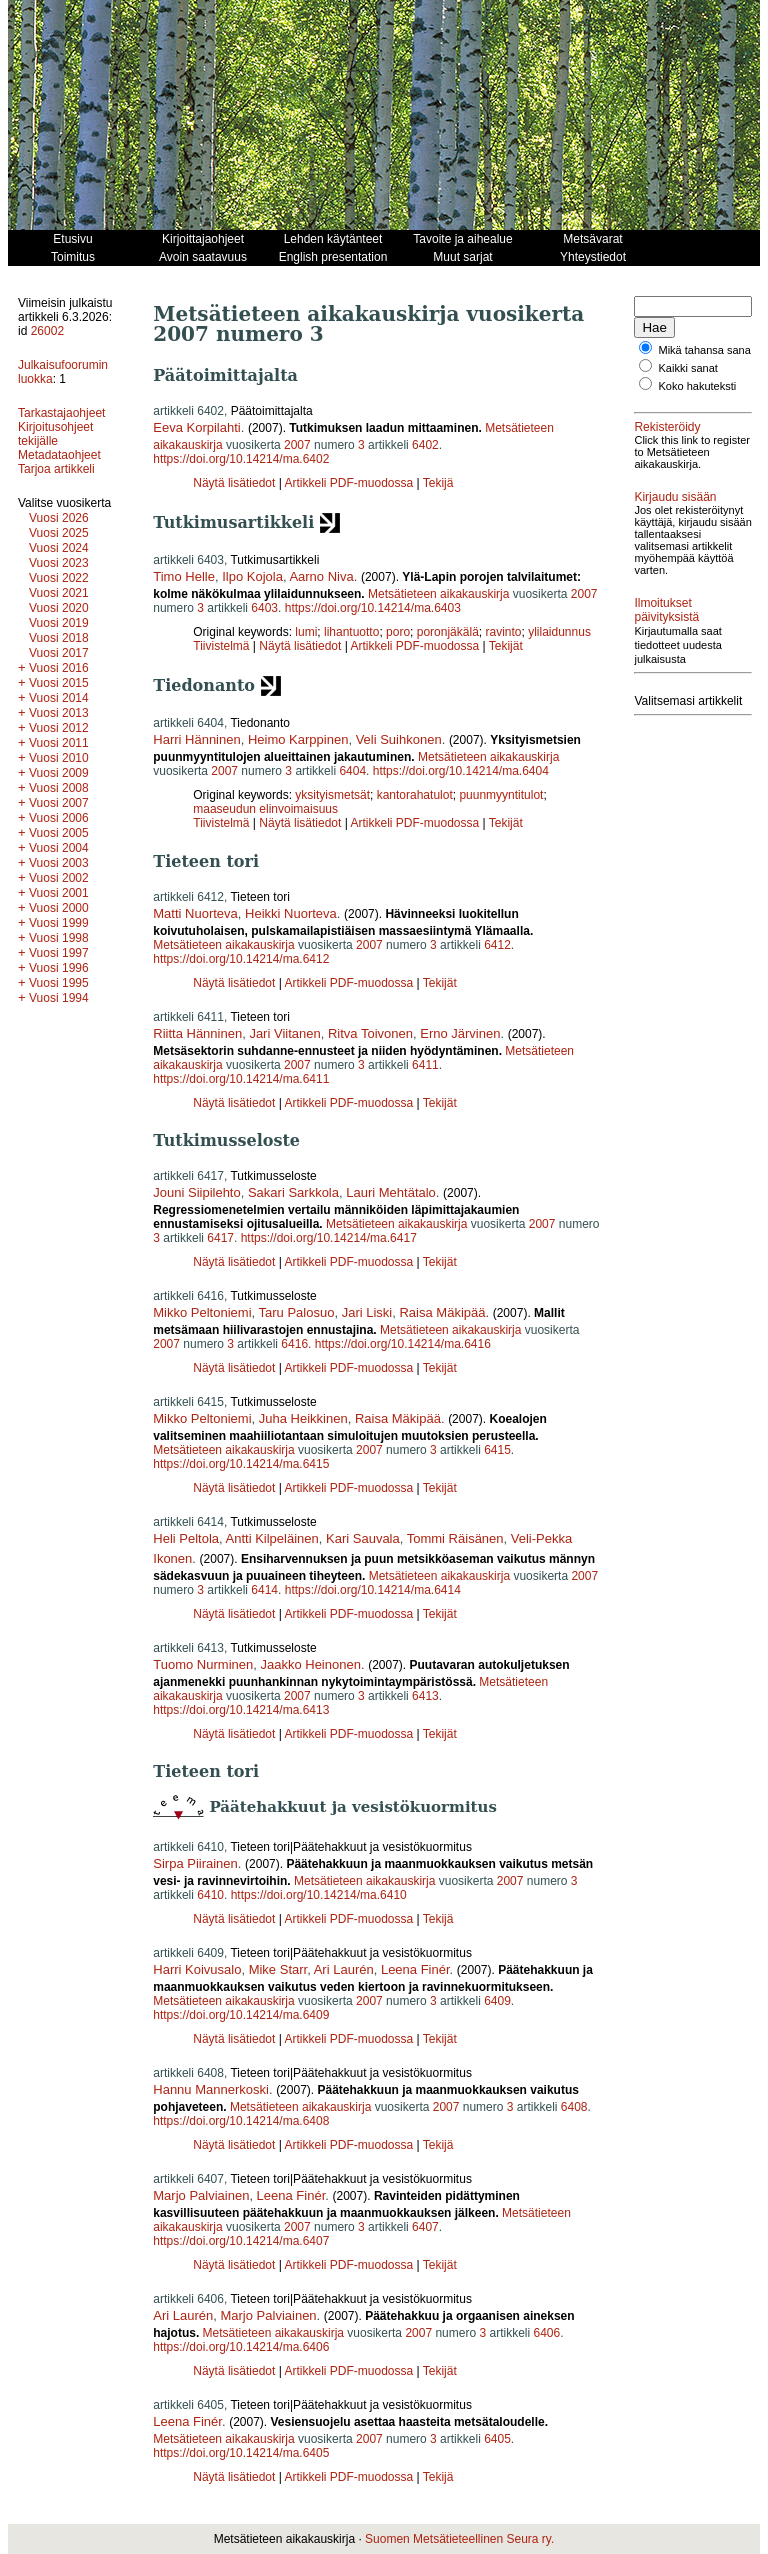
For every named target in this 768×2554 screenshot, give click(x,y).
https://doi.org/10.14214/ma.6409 (241, 2015)
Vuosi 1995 (59, 983)
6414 (264, 1590)
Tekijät (506, 646)
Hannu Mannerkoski (211, 2089)
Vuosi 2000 (59, 908)
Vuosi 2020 (59, 608)
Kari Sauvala (363, 1538)
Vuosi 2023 (59, 563)
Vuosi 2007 (59, 803)
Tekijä (438, 483)
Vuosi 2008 (59, 788)
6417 (220, 1238)
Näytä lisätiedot (235, 483)
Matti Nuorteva (195, 913)
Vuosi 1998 (59, 938)
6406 (546, 2333)
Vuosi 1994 (59, 998)
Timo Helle (184, 576)
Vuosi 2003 (59, 863)
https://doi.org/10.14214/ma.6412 (241, 959)
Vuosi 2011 (59, 743)
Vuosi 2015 (59, 683)
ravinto (503, 632)
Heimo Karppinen (298, 739)
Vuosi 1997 (59, 953)
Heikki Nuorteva (291, 913)
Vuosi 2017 (59, 653)
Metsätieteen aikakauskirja (438, 594)
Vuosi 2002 (59, 878)
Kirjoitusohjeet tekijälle (55, 434)
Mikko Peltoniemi (202, 1312)
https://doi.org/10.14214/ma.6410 (319, 1895)
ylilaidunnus (559, 632)
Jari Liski (367, 1312)
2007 (297, 445)
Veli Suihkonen (399, 739)
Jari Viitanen (284, 1033)
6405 (497, 2439)
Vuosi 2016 (59, 668)
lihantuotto (351, 632)
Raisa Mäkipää (442, 1312)
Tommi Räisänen (455, 1538)
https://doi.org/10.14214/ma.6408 (241, 2121)
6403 (264, 608)
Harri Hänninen (196, 739)
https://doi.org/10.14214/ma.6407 (241, 2241)
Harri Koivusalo (197, 1969)
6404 (352, 771)
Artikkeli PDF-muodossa (348, 483)
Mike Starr (278, 1969)
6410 (210, 1895)
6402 (425, 445)
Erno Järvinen (460, 1033)
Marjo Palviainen (201, 2195)
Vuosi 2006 (59, 818)
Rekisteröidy (667, 439)
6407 (425, 2227)
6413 (425, 1696)
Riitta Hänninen (197, 1033)
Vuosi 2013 (59, 713)
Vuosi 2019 (59, 623)
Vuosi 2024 (59, 548)
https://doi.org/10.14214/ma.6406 (241, 2347)
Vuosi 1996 (59, 968)
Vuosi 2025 (59, 533)
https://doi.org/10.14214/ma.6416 (403, 1344)
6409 (497, 2001)
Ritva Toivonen (370, 1033)
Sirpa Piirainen (195, 1863)
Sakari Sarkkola (293, 1192)
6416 (294, 1344)
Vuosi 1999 (59, 923)
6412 (497, 945)
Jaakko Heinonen (310, 1664)
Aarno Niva (321, 576)
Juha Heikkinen (303, 1418)
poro (398, 632)
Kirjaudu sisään (675, 521)
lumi (306, 632)
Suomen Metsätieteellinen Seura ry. (459, 2539)
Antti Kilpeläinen (272, 1538)
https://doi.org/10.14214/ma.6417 (329, 1238)
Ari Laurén (344, 1969)
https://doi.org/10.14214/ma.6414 (373, 1590)
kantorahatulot (415, 795)
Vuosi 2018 (59, 638)
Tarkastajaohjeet (61, 413)
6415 (497, 1450)
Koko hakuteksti (698, 398)
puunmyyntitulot (501, 795)
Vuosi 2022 (59, 578)
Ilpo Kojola (252, 576)
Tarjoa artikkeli (56, 469)
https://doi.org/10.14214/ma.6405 (241, 2453)
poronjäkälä (448, 632)
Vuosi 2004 (59, 848)
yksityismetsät (332, 795)
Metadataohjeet (59, 455)
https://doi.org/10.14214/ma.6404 (461, 771)
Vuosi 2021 (59, 593)
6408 (574, 2107)
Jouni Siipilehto (196, 1192)
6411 (425, 1065)
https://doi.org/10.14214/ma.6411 (241, 1079)
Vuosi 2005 (59, 833)
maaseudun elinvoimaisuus (265, 809)
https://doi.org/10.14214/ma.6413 (241, 1710)
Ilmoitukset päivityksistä (666, 646)
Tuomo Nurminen (203, 1664)
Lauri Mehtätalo (391, 1192)
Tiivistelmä (221, 646)
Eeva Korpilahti (196, 427)
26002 (47, 331)
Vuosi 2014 (59, 698)
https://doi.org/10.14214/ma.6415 (241, 1464)
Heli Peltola (186, 1538)
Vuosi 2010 (59, 758)
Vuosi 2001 (59, 893)
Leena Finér (415, 1969)
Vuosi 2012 (59, 728)
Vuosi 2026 (59, 518)
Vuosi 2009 (59, 773)
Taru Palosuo (297, 1312)
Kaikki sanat (688, 380)
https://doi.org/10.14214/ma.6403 (373, 608)
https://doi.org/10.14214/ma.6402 (241, 459)
